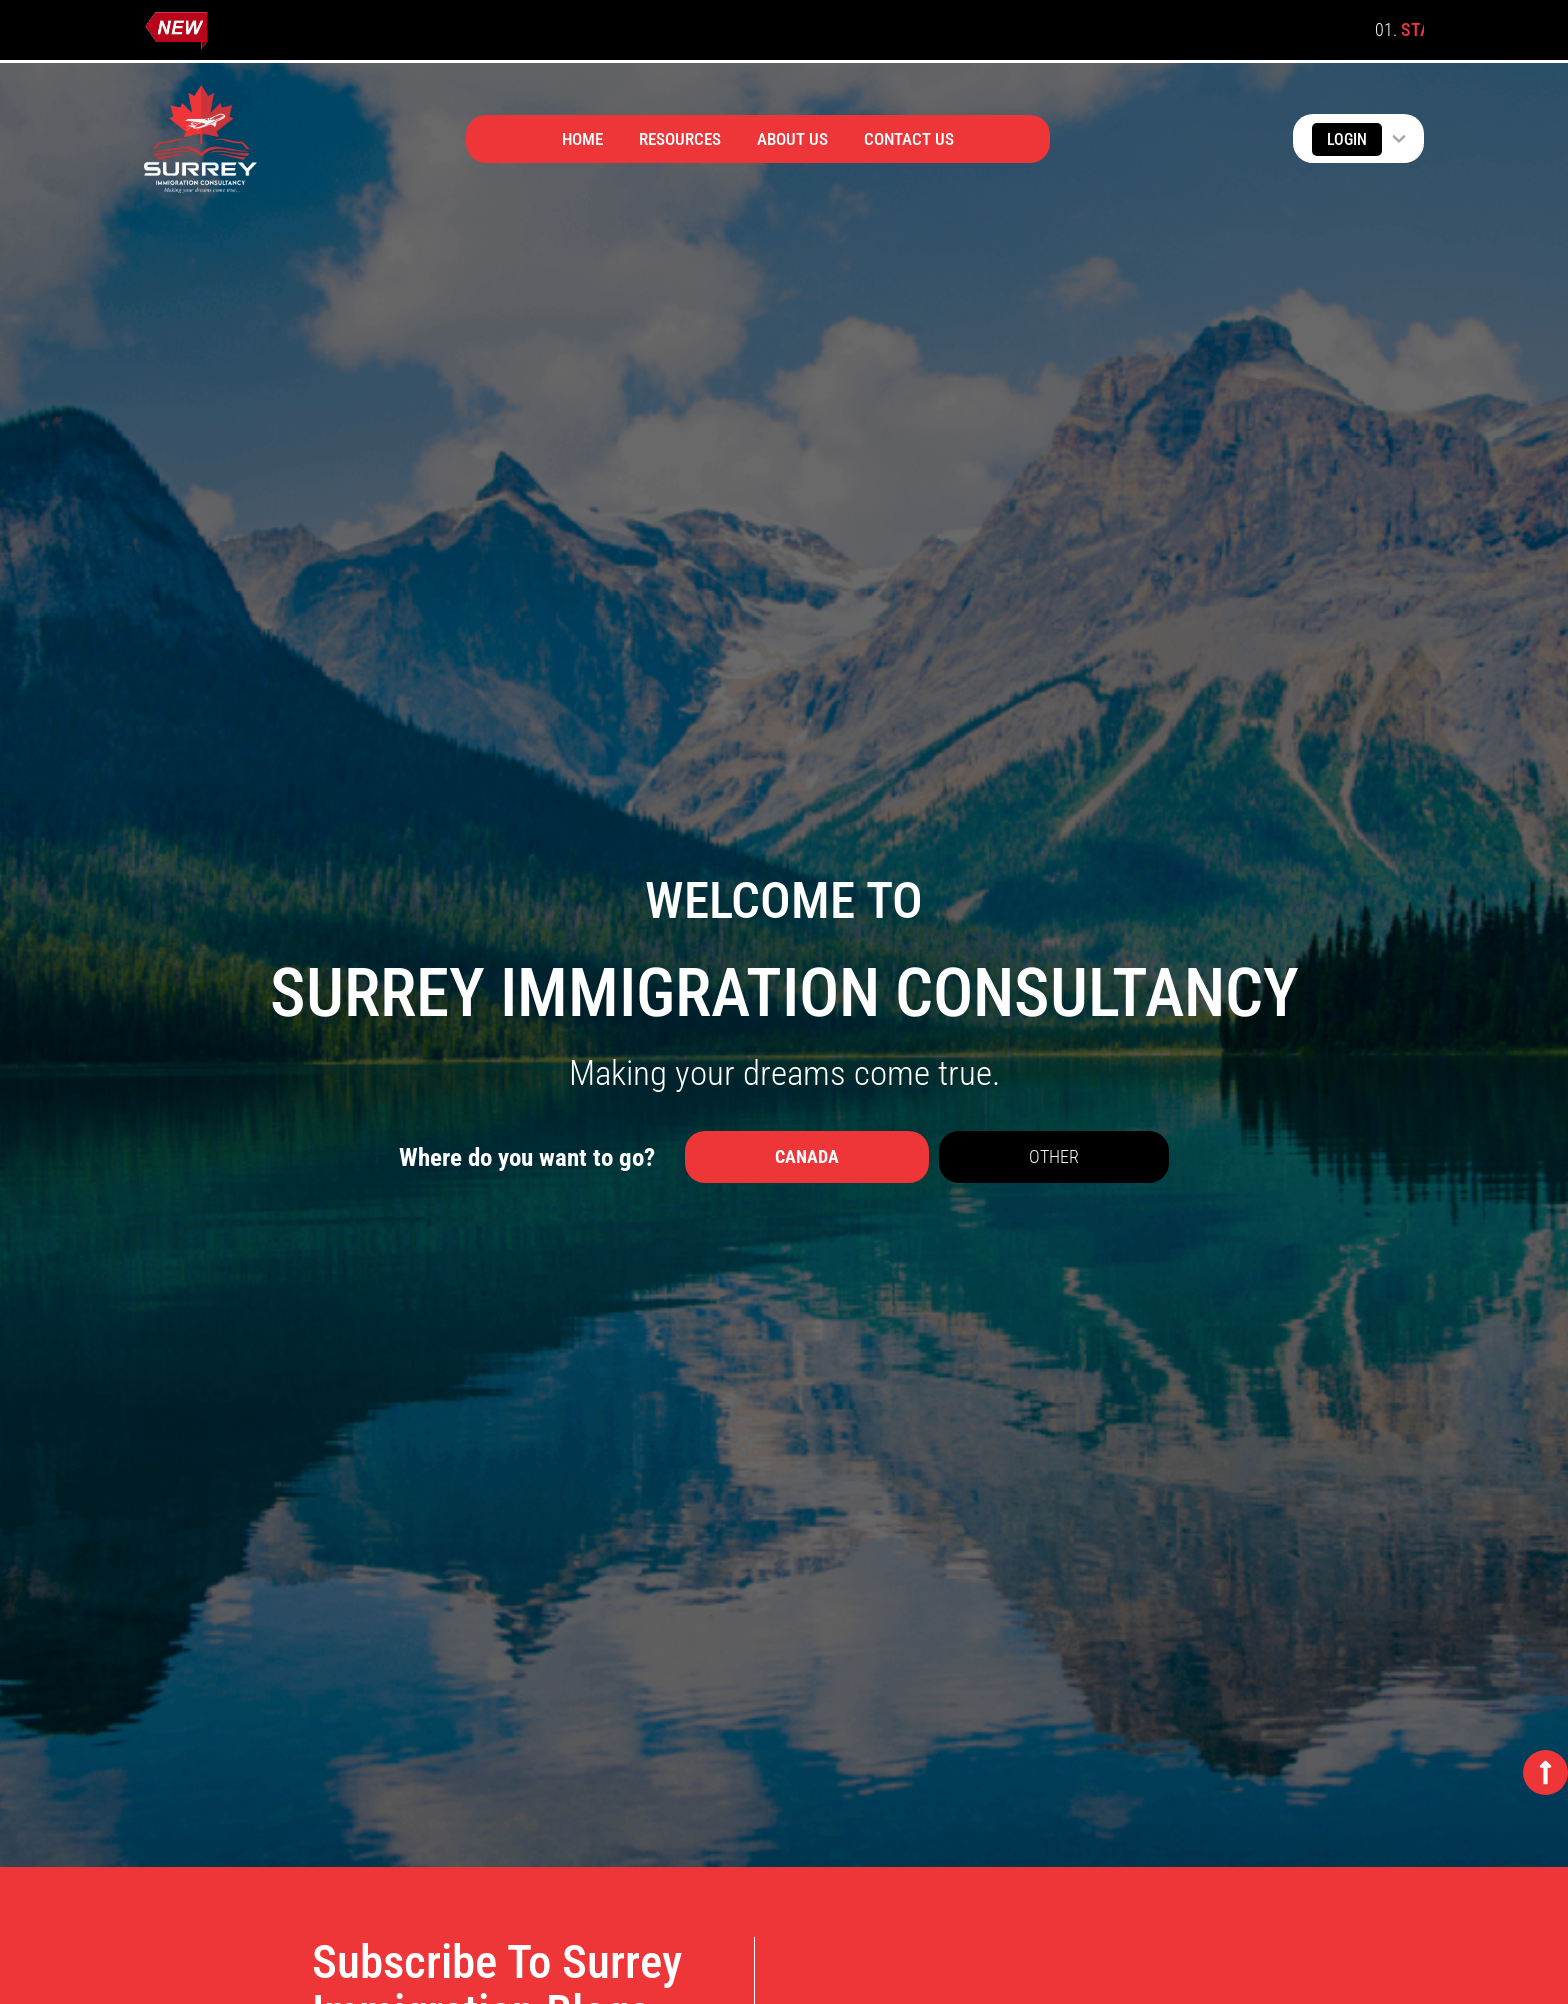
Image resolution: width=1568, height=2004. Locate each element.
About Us (792, 139)
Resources (680, 139)
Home (582, 139)
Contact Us (909, 139)
